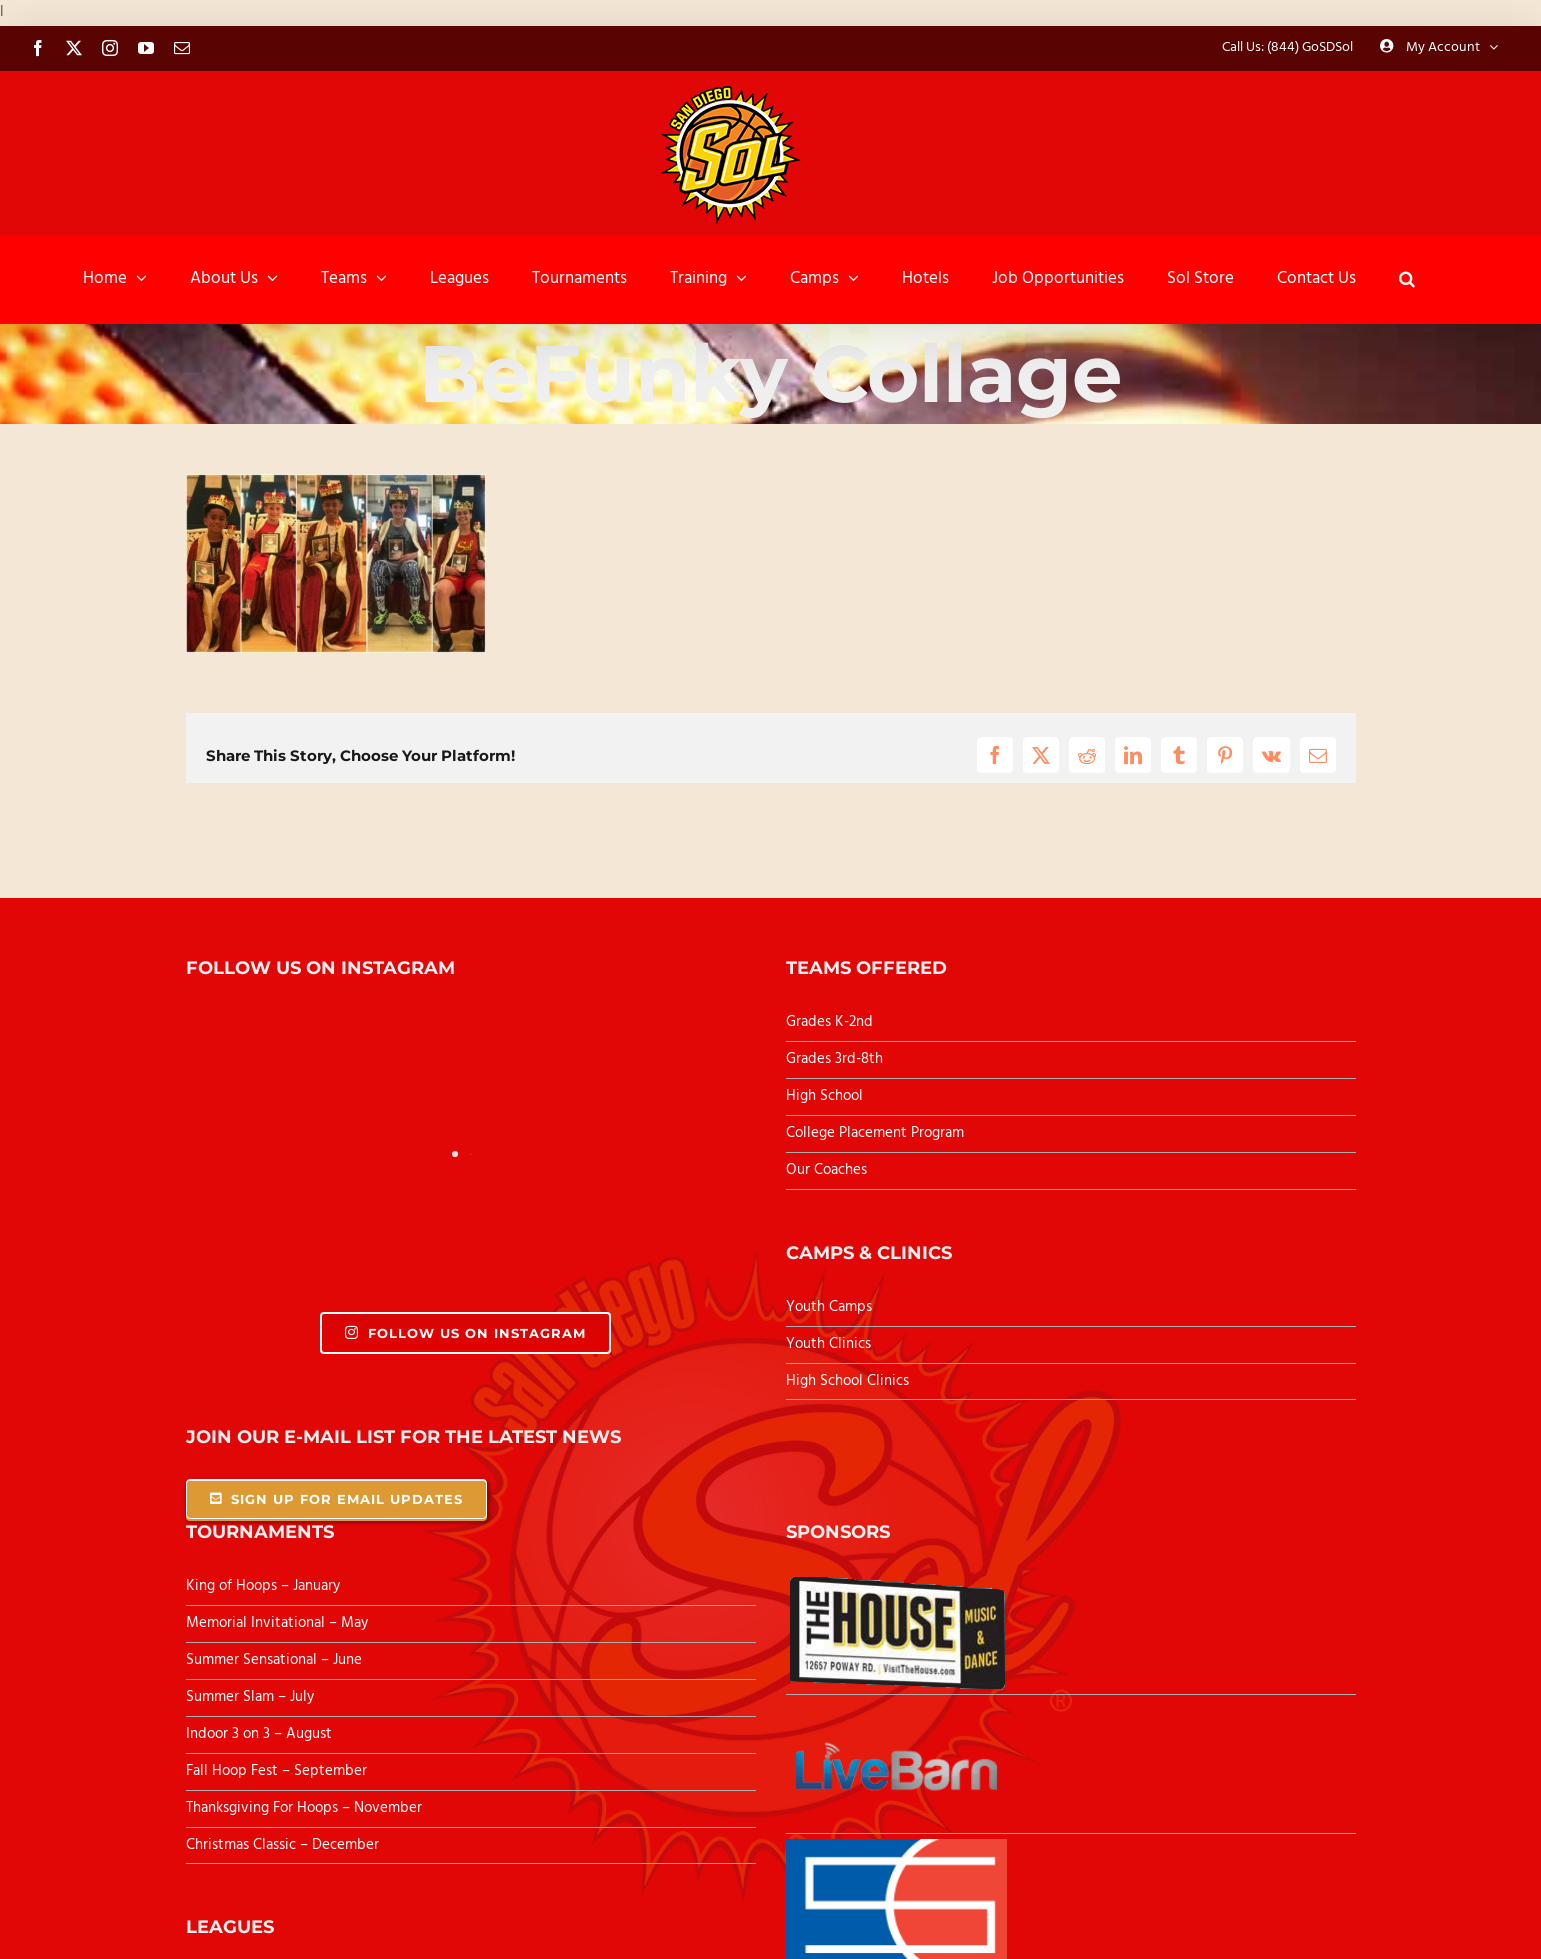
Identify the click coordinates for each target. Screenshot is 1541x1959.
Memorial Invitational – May (277, 1623)
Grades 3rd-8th (834, 1059)
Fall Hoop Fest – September (278, 1771)
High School (824, 1096)
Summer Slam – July (252, 1697)
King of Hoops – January (263, 1586)
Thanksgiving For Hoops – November (304, 1808)
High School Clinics (847, 1381)
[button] (1407, 279)
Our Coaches (826, 1170)
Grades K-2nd (829, 1022)
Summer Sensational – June (276, 1660)
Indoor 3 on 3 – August (259, 1734)
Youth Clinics (828, 1344)
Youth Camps (829, 1307)
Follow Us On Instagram (465, 1333)
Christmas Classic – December (282, 1845)
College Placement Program (875, 1133)
